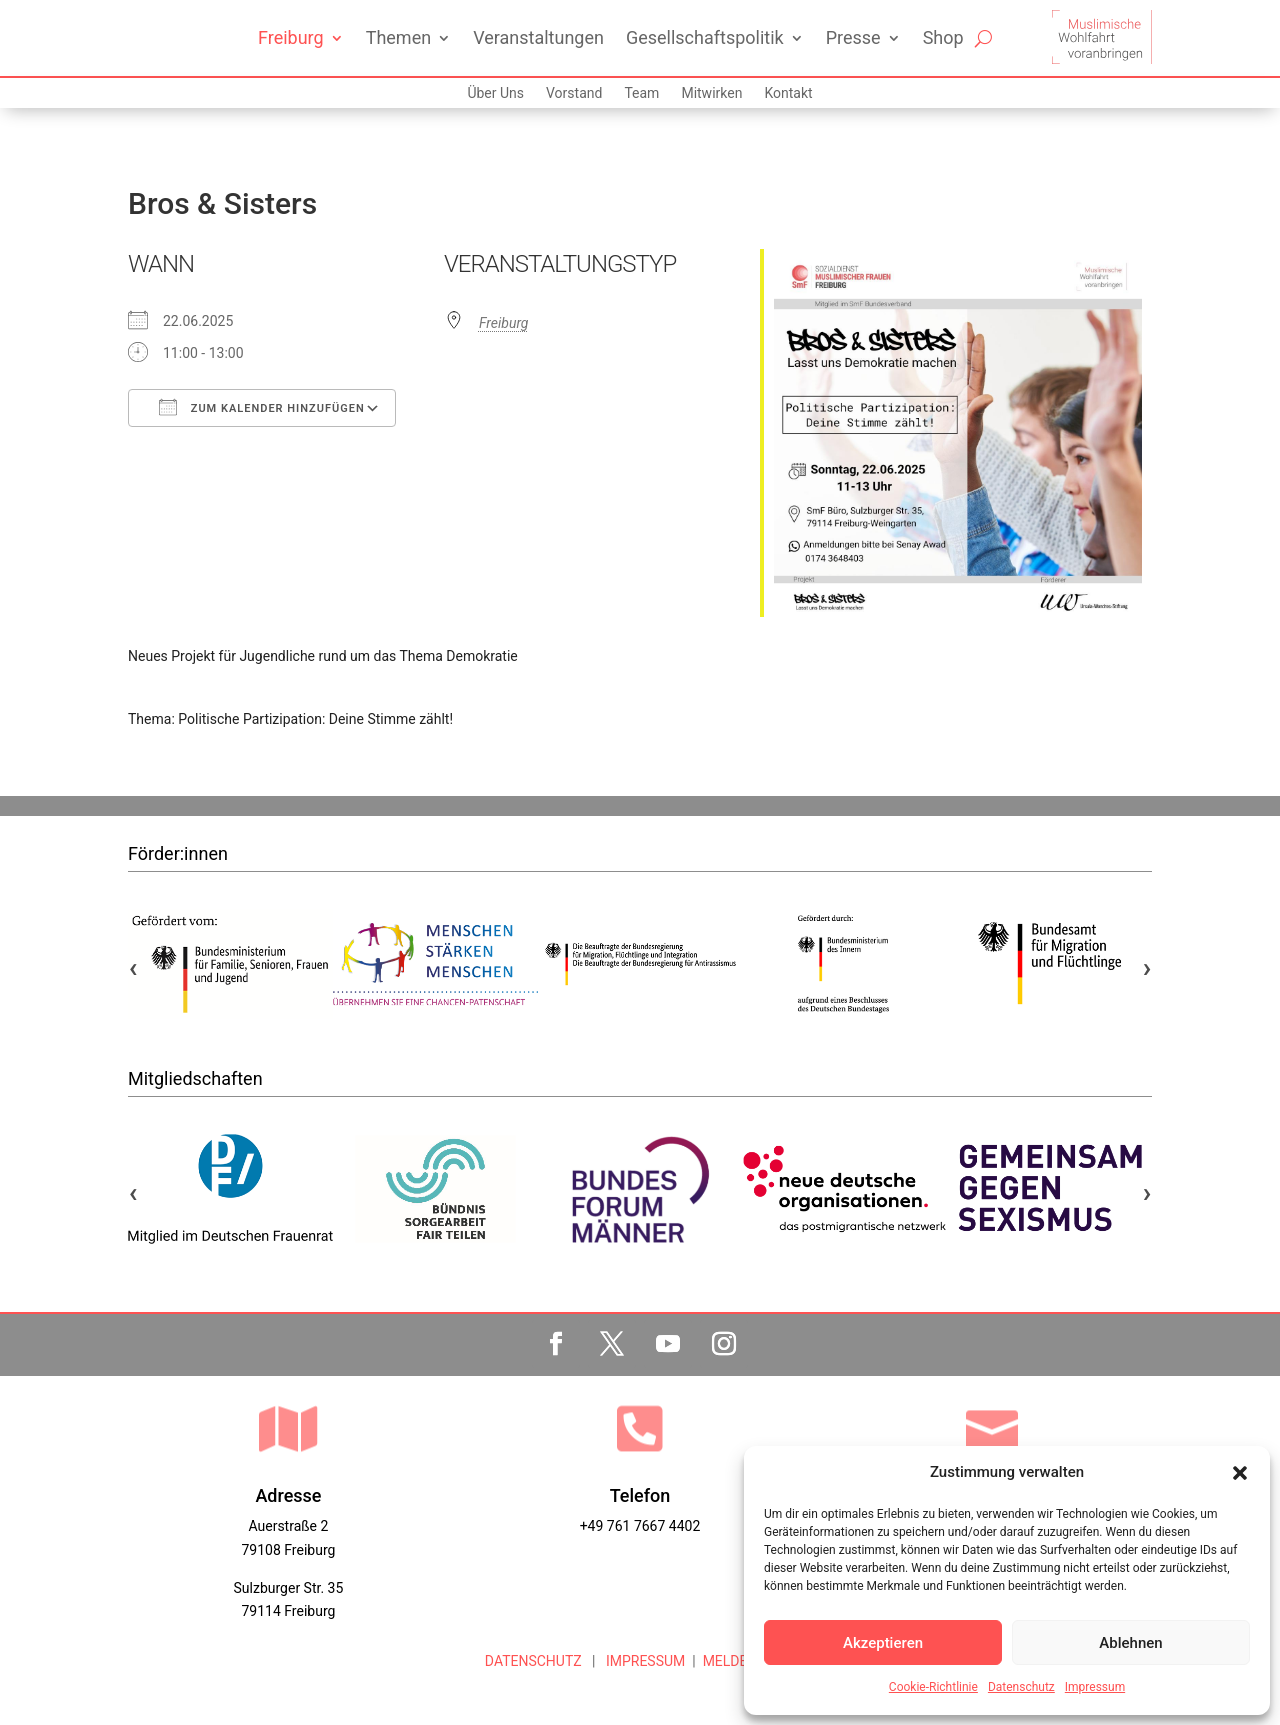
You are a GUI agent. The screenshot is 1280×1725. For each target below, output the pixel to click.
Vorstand (574, 93)
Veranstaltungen (538, 37)
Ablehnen (1130, 1643)
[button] (1240, 1473)
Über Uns (495, 93)
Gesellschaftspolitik (705, 37)
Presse (853, 37)
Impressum (1095, 1687)
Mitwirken (711, 93)
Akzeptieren (883, 1643)
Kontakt (788, 93)
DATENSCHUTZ (533, 1661)
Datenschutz (1021, 1687)
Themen (398, 37)
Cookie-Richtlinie (933, 1687)
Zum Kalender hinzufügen (262, 407)
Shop (943, 37)
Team (641, 93)
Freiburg (291, 37)
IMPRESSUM (643, 1661)
